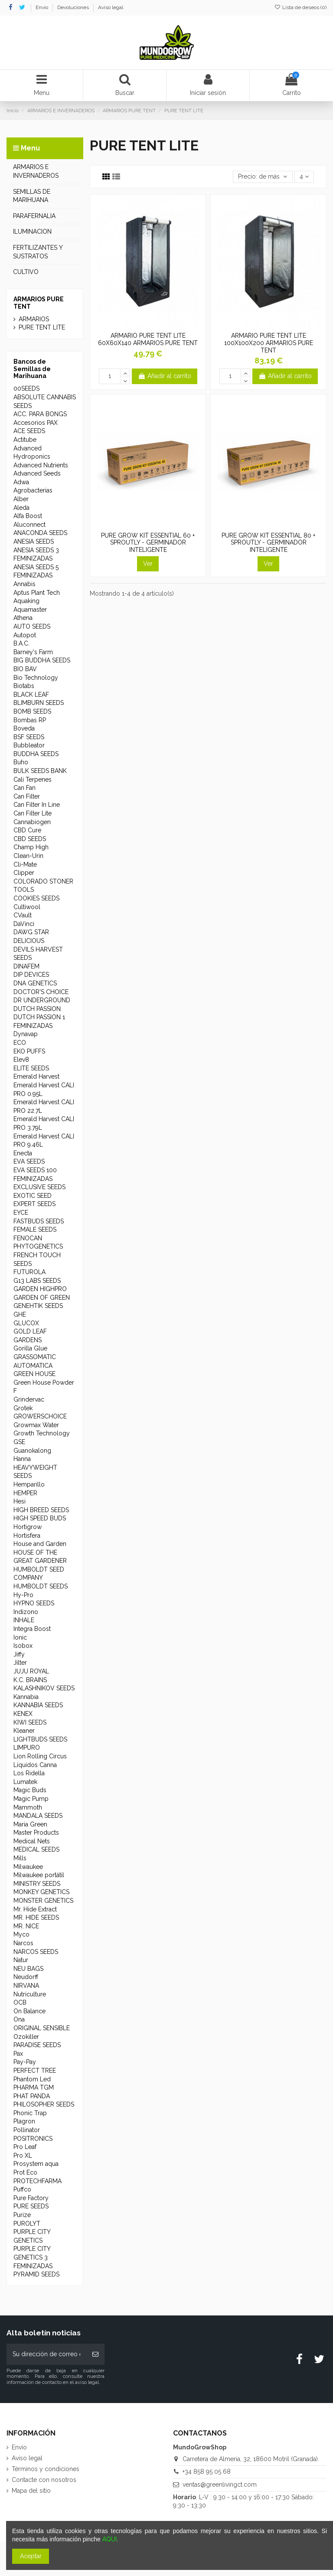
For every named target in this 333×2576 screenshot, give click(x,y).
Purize (22, 2214)
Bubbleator (29, 745)
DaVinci (23, 923)
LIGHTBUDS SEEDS (40, 1739)
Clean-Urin (28, 855)
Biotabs (23, 685)
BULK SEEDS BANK (40, 770)
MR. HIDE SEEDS (36, 1917)
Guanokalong (32, 1450)
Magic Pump (31, 1798)
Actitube (24, 439)
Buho (20, 762)
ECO (19, 1042)
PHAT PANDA (31, 2096)
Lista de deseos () (300, 7)
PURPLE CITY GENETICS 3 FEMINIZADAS (32, 2257)
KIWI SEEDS (29, 1722)
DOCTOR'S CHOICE (41, 991)
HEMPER (25, 1493)
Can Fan (24, 787)
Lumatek (25, 1781)
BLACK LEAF (31, 694)
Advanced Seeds (37, 473)
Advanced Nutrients (40, 465)
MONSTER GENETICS (43, 1900)
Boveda (24, 728)
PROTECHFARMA (37, 2181)
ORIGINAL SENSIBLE (41, 2028)
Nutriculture (29, 1994)
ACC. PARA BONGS (40, 414)
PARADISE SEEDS (37, 2044)
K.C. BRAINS (30, 1679)
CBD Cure (27, 830)
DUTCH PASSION (37, 1008)
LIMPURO (26, 1747)
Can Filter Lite (32, 813)
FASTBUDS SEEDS (38, 1221)
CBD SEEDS (29, 838)
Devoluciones (73, 7)
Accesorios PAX (35, 422)
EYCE (20, 1212)
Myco (21, 1934)
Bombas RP (29, 720)
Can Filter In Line (36, 804)
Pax (18, 2053)
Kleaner (24, 1730)
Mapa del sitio (31, 2490)
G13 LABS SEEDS (37, 1280)
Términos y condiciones (45, 2468)
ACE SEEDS (29, 430)
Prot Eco (25, 2172)
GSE (19, 1441)
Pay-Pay (24, 2061)
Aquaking (26, 600)
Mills (19, 1858)
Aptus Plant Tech (36, 592)
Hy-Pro (23, 1594)
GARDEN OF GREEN (41, 1297)
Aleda (21, 507)
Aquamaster (30, 609)
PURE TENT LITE (42, 327)
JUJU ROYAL (31, 1671)
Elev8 (21, 1059)
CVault (22, 915)
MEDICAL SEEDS (36, 1849)
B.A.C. (21, 643)
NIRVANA (26, 1985)
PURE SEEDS (31, 2206)
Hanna (22, 1458)
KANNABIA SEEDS (38, 1705)
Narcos (23, 1943)
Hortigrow (27, 1526)
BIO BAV (25, 668)
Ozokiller (26, 2036)
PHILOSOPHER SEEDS (43, 2104)
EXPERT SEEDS (34, 1203)
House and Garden (39, 1543)
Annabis (24, 583)
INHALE (23, 1620)
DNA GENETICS (35, 983)
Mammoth (27, 1807)
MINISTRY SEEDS (36, 1883)
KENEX (23, 1713)
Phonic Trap (30, 2113)
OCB (19, 2002)
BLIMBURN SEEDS (38, 702)
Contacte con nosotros (44, 2479)
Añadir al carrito (164, 375)
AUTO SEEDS (31, 626)
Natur (20, 1959)
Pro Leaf (24, 2146)
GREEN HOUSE (34, 1373)
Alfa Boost (27, 515)
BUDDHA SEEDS (36, 753)
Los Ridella (29, 1773)
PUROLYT (26, 2223)
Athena (23, 617)
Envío (42, 7)
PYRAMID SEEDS (36, 2274)
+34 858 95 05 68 (207, 2471)
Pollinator (26, 2129)
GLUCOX (26, 1323)
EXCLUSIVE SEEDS (39, 1187)
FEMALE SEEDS (34, 1229)
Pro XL (22, 2155)
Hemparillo (29, 1484)
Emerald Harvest (36, 1076)
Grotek (23, 1408)
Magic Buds (29, 1790)
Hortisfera (26, 1535)
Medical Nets (31, 1841)
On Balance (29, 2011)
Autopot (24, 635)
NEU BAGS (28, 1968)
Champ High (31, 847)
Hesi (19, 1501)
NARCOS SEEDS (35, 1951)
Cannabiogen (32, 821)
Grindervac (28, 1399)
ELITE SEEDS (31, 1068)
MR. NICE (26, 1926)
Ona (19, 2019)
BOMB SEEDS (32, 711)
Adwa (21, 482)
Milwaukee (28, 1866)
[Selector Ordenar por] (262, 177)
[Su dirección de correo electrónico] (46, 2354)
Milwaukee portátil (38, 1875)
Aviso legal (110, 7)
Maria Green (30, 1824)
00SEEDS (26, 388)
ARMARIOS (34, 319)
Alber (21, 499)
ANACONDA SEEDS (40, 532)
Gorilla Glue (30, 1348)
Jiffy (19, 1654)
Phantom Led (32, 2079)
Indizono (25, 1611)
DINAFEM (26, 966)
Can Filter (26, 796)
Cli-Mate (25, 864)
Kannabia (26, 1696)
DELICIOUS (28, 940)
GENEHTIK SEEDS (38, 1305)
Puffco (22, 2189)
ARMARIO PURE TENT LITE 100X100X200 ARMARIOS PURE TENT (268, 343)
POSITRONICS (32, 2138)
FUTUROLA (29, 1271)
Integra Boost (32, 1628)
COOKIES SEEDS (36, 898)
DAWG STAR (31, 932)
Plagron (24, 2121)
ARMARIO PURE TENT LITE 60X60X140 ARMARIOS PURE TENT (148, 339)
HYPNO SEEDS (33, 1603)
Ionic (20, 1637)
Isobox (23, 1645)
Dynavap (25, 1033)
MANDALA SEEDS (37, 1815)
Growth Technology (41, 1433)
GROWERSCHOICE (40, 1416)
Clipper (23, 872)
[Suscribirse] (95, 2354)
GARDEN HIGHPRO (40, 1288)
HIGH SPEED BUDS (39, 1518)
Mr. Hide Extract (35, 1909)
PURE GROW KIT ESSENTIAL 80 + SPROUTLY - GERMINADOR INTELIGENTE (268, 543)
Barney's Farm (33, 652)
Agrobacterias (32, 490)
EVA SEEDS (29, 1161)
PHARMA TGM (33, 2087)
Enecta (22, 1153)
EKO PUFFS (29, 1051)
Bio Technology (35, 677)
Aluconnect (29, 524)
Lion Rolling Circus (40, 1756)
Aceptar (31, 2556)
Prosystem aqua (36, 2163)
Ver (148, 563)
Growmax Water (36, 1425)
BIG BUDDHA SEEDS (41, 660)
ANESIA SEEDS (33, 541)
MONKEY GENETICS (41, 1891)
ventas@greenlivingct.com (220, 2484)
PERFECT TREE (34, 2070)
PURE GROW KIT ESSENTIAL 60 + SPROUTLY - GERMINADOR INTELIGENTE (148, 543)
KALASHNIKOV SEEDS (44, 1688)
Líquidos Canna (35, 1764)
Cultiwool (26, 906)
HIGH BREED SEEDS (41, 1509)
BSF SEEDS (28, 737)
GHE (19, 1314)
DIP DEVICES (31, 974)
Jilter (20, 1662)
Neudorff (25, 1976)
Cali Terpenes (32, 779)
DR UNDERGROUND (41, 1000)
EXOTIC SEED (32, 1195)
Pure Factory (31, 2197)
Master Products (36, 1832)
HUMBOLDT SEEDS (40, 1586)
